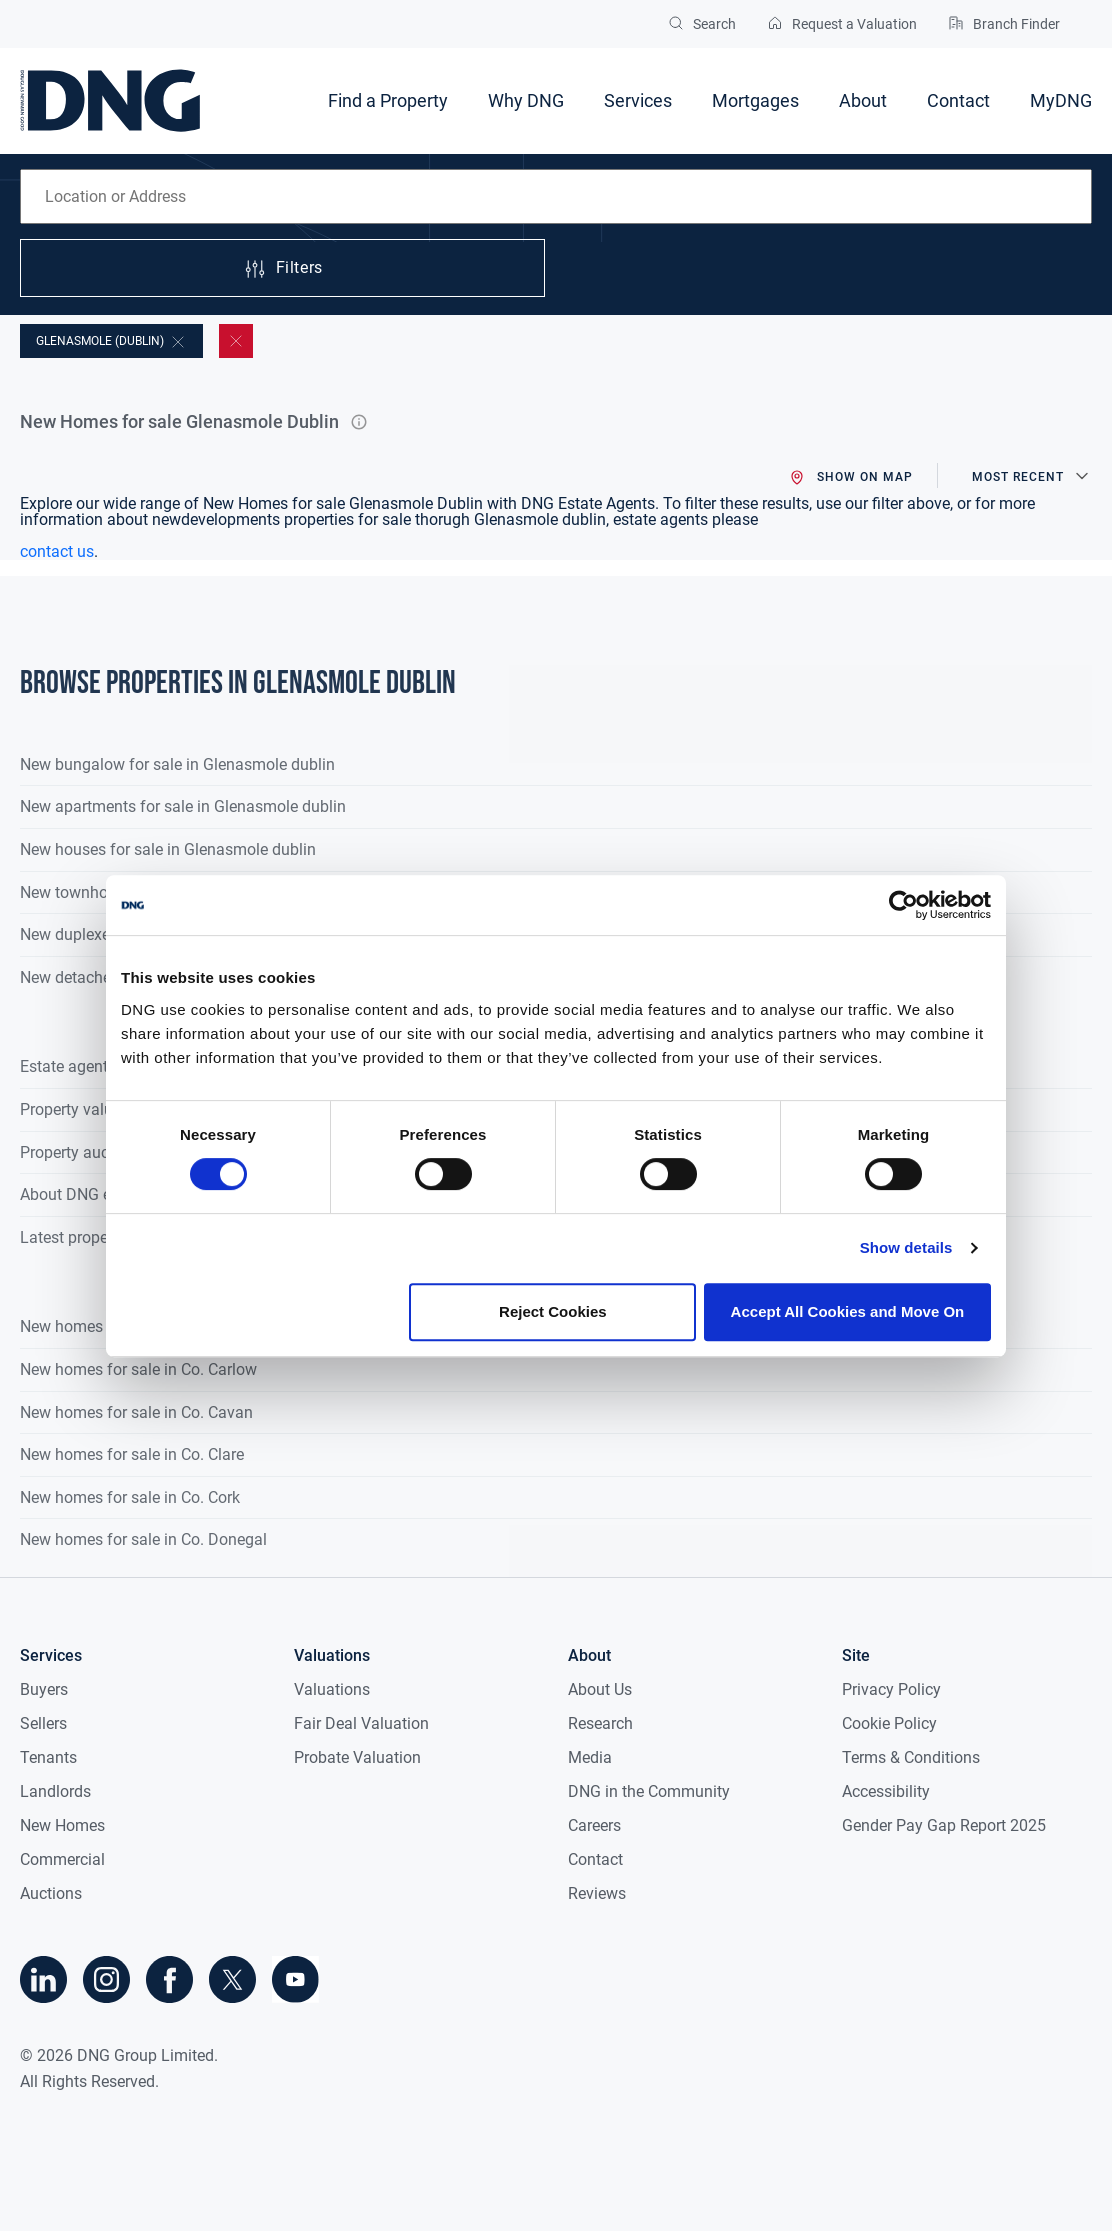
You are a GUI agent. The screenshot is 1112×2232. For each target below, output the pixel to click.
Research (600, 1723)
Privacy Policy (891, 1689)
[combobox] (556, 196)
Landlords (55, 1791)
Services (638, 100)
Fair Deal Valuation (361, 1723)
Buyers (44, 1689)
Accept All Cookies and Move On (848, 1311)
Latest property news (93, 1237)
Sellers (43, 1723)
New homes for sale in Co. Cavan (136, 1412)
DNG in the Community (649, 1791)
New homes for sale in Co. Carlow (138, 1369)
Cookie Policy (889, 1723)
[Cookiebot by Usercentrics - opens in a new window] (903, 905)
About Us (600, 1689)
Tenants (48, 1757)
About (863, 100)
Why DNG (526, 100)
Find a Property (388, 100)
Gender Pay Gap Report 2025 (944, 1825)
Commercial (62, 1859)
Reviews (597, 1893)
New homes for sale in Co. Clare (132, 1454)
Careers (594, 1825)
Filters (283, 269)
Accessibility (886, 1791)
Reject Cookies (553, 1311)
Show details (906, 1247)
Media (590, 1757)
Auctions (51, 1893)
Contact (958, 100)
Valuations (332, 1689)
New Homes (62, 1825)
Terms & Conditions (911, 1757)
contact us (57, 551)
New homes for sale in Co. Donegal (143, 1539)
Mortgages (755, 100)
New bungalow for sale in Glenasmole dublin (177, 764)
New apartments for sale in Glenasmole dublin (183, 806)
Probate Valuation (357, 1757)
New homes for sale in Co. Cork (130, 1497)
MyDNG (1061, 100)
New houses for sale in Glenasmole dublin (168, 849)
